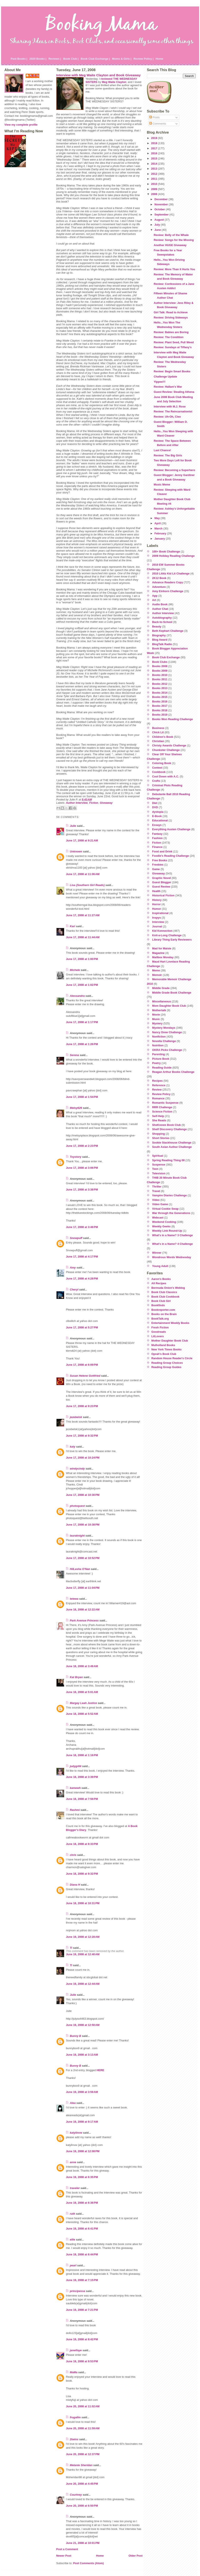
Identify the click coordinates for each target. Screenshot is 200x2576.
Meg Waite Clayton (114, 82)
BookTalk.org (160, 1318)
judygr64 (75, 1766)
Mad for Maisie (161, 948)
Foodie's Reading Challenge (170, 855)
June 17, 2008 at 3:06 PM (82, 1167)
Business (158, 728)
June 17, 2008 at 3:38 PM (82, 1189)
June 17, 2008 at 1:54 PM (82, 1096)
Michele (75, 970)
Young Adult (160, 1266)
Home (159, 58)
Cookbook (159, 772)
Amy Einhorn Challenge (167, 591)
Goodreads (158, 1331)
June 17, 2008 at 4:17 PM (82, 1256)
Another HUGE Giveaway (170, 245)
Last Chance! (162, 450)
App (154, 595)
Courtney (76, 2494)
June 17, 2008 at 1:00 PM (82, 959)
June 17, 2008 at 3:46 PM (82, 1227)
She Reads (159, 1120)
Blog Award (159, 639)
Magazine (158, 953)
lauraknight (77, 1535)
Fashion (157, 838)
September (162, 214)
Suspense (158, 1164)
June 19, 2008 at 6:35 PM (82, 2177)
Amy (73, 1267)
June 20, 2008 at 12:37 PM (82, 2454)
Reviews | (55, 58)
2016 (154, 153)
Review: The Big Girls (168, 455)
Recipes (157, 1080)
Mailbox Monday (163, 957)
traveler (75, 2188)
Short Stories (160, 1138)
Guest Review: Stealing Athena (174, 391)
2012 (154, 173)
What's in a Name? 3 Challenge (172, 1235)
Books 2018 (159, 710)
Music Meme (162, 484)
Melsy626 (76, 1107)
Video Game (160, 1204)
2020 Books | (37, 58)
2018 (154, 143)
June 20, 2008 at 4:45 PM (82, 2483)
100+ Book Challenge (166, 551)
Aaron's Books (161, 1279)
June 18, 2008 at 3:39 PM (82, 1777)
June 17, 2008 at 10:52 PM (82, 1558)
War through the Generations (171, 1213)
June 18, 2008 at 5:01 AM (82, 1692)
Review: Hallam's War (168, 386)
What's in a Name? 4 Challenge (172, 1243)
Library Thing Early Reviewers (172, 939)
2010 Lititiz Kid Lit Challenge (171, 573)
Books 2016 (159, 701)
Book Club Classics (164, 1292)
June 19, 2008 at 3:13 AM (82, 2054)
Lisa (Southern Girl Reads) (87, 885)
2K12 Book (159, 578)
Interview (158, 922)
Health (156, 891)
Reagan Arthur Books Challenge (173, 1071)
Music (156, 1019)
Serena (74, 1055)
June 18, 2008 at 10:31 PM (82, 1903)
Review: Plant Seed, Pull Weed (174, 342)
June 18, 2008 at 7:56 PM (82, 1799)
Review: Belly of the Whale (171, 235)
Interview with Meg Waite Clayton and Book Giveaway (98, 75)
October (160, 209)
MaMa (74, 2372)
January (160, 538)
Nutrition (158, 1045)
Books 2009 (159, 670)
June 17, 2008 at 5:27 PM (82, 1327)
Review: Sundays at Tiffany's (173, 347)
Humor (156, 908)
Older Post (136, 2555)
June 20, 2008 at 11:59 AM (83, 2428)
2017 (154, 148)
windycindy (77, 1468)
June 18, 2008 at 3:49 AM (82, 1666)
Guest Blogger (161, 882)
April (158, 523)
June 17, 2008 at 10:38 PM (82, 1524)
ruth (72, 2213)
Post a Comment (67, 2549)
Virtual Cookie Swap (165, 1208)
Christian (158, 741)
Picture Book (160, 1058)
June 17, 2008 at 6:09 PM (82, 1364)
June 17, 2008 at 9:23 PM (82, 1406)
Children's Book (162, 736)
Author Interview (77, 802)
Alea (73, 2103)
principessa (77, 2291)
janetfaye (76, 2350)
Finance (157, 847)
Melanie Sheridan (81, 2465)
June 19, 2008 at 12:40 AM (83, 1954)
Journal (157, 926)
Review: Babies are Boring (171, 332)
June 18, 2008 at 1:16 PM (82, 1755)
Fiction (93, 802)
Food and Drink (162, 851)
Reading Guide (162, 1067)
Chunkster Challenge (166, 750)
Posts (154, 117)
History (157, 900)
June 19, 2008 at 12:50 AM (83, 2025)
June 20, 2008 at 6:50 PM (82, 2505)
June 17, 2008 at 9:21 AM (82, 840)
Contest (157, 767)
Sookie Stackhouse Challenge (171, 1142)
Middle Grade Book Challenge (171, 992)
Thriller (156, 1186)
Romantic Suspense (165, 1102)
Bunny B (75, 2036)
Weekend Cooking (164, 1221)
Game (156, 869)
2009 (154, 189)
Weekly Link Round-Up (167, 1230)
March (158, 528)
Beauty (156, 626)
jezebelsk (76, 1417)
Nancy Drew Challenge (167, 1032)
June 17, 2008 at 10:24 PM (82, 1457)
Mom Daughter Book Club (169, 1005)
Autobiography (162, 617)
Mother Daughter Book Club (169, 1340)
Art (154, 600)
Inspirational (160, 913)
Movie (156, 1014)
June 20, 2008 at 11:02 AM (83, 2406)
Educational (160, 820)
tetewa (74, 1598)
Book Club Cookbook (165, 1296)
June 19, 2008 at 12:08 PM (82, 2151)
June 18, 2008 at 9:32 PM (82, 1873)
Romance (158, 1098)
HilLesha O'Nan (80, 1569)
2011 (154, 178)
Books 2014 (159, 692)
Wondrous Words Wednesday (171, 1257)
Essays (157, 825)
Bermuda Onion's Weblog (168, 1287)
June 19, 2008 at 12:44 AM (83, 1983)
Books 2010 (159, 675)
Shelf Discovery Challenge (169, 1129)
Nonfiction (159, 1036)
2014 (154, 163)
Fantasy (157, 833)
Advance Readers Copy (167, 582)
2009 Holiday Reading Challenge (173, 555)
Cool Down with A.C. (165, 776)
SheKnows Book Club (166, 1125)
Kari (72, 926)
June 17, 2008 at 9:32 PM (82, 1435)
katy (73, 1446)
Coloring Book (161, 763)
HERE (100, 2070)
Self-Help (158, 1116)
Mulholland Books (163, 1345)
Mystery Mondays (163, 1027)
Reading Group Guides (166, 1367)
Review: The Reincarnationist (173, 411)
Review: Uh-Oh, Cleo (167, 416)
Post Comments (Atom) (88, 2563)
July (157, 224)
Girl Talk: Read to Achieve (170, 312)
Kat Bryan (76, 1677)
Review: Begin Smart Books (172, 371)
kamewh (75, 1788)
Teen (155, 1168)
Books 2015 (159, 697)
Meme (156, 970)
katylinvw (76, 2132)
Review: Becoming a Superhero (174, 470)
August (159, 219)
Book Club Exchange (166, 657)
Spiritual (157, 1155)
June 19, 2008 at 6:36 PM (82, 2202)
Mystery (157, 1023)
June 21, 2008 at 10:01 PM (82, 2543)
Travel (156, 1191)
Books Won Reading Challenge (172, 719)
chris (73, 1855)
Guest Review (161, 886)
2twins (74, 2439)
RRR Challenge (162, 1107)
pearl (73, 2265)
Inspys (156, 917)
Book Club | (71, 58)
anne (73, 2162)
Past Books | (19, 58)
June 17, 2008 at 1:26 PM (82, 1044)
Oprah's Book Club (163, 1354)
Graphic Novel (161, 878)
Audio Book (160, 604)
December (161, 199)
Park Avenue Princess (84, 1620)
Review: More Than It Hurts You (174, 269)
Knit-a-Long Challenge (167, 935)
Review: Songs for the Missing (174, 240)
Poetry (156, 1063)
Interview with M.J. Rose (170, 406)
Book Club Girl (161, 1301)
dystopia (158, 811)
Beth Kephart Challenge (167, 630)
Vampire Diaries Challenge (169, 1195)
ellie (72, 2239)
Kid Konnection (162, 930)
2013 (154, 168)
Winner (156, 1252)
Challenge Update (165, 376)
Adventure (159, 586)
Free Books (159, 860)
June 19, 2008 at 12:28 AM (83, 1936)
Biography (159, 635)
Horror (156, 904)
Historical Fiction (163, 895)
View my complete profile (21, 124)
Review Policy (161, 1094)
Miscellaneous (161, 1001)
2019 (154, 138)
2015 (154, 158)
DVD (155, 807)
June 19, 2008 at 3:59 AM (82, 2092)
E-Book (157, 816)
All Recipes (158, 1283)
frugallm (75, 2417)
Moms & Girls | (121, 58)
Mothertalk (159, 1010)
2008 (154, 194)
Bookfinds (158, 1305)
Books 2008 (159, 666)
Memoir (157, 975)
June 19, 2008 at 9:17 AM (82, 2121)
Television (158, 1173)
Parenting (158, 1054)
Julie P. (34, 75)
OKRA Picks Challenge (167, 1050)
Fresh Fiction (160, 1327)
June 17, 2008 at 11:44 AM (83, 937)
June (158, 229)
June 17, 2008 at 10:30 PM (82, 1494)
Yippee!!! (159, 381)
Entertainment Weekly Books (170, 1323)
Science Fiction (162, 1111)
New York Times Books (166, 1349)
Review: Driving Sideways (171, 317)
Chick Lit (158, 732)
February (160, 533)
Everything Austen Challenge (171, 829)
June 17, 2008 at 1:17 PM (82, 1022)
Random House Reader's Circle (171, 1358)
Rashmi (75, 1809)
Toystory (76, 1156)
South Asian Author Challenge (172, 1146)
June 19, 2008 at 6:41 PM (82, 2228)
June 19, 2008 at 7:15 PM (82, 2280)
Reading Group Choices (167, 1362)
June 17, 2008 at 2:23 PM (82, 1145)
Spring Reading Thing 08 (168, 1160)
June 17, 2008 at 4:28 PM (82, 1278)
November (161, 204)
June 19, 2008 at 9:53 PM (82, 2361)
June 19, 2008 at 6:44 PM (82, 2254)
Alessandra (77, 995)
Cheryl (74, 1289)
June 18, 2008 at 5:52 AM (82, 1713)
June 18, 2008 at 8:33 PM (82, 1844)
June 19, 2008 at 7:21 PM (82, 2309)
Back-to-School (162, 622)
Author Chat (160, 608)
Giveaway (106, 802)
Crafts (156, 780)
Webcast (157, 1217)
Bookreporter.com (163, 1309)
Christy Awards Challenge (169, 745)
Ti (71, 1947)
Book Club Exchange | (95, 58)
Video (156, 1199)
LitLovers (157, 1336)
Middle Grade (161, 988)
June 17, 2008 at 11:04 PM (82, 1587)
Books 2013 (159, 688)
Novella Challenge (164, 1041)
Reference (158, 1085)
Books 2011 (159, 679)
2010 (154, 184)
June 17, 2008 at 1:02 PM (82, 984)
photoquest (77, 1505)
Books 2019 (159, 714)
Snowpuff (76, 1238)
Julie (73, 825)
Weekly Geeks (161, 1226)
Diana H (75, 1884)
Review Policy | (144, 58)
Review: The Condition (168, 337)
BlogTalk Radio (162, 644)
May (157, 518)
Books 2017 (159, 705)
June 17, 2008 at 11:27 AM (83, 915)
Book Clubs (159, 661)
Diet (154, 803)
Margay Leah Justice (83, 1703)
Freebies (158, 864)
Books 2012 (159, 683)
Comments (157, 123)
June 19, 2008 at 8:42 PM (82, 2339)
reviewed (106, 78)
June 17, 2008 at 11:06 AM (83, 874)
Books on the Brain (164, 1314)
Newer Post (63, 2555)
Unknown (76, 851)
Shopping (158, 1133)
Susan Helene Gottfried (85, 1375)
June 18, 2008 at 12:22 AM (83, 1609)
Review (157, 1089)
